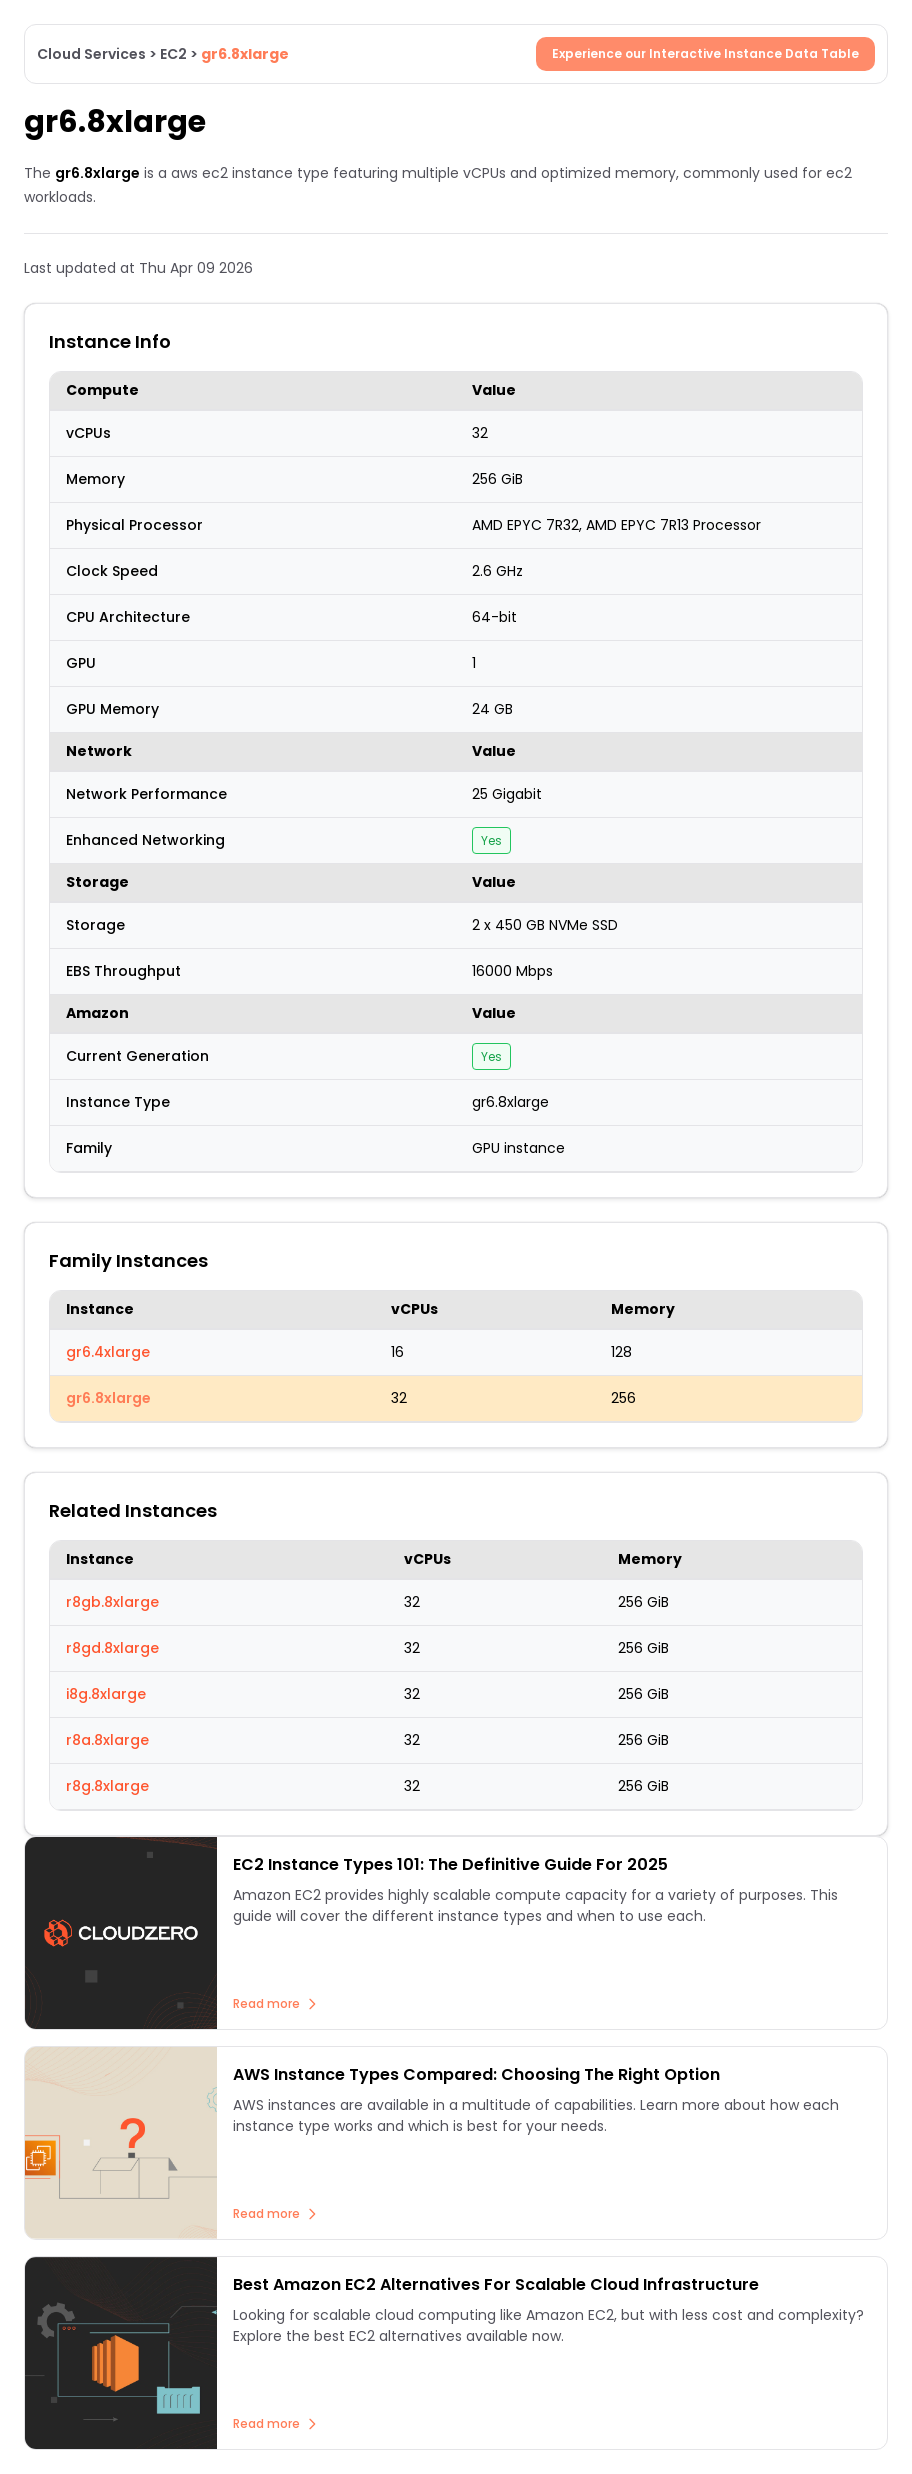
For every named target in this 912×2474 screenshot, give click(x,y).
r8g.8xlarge (107, 1786)
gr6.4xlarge (108, 1352)
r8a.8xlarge (107, 1740)
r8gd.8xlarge (112, 1648)
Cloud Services (91, 54)
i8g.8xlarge (106, 1694)
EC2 (173, 54)
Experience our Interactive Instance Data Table (705, 53)
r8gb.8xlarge (112, 1602)
